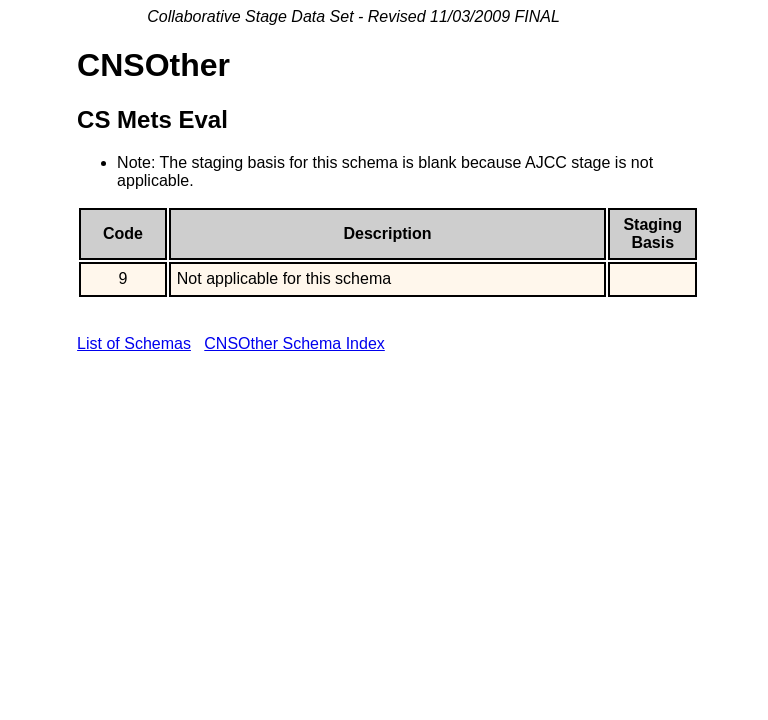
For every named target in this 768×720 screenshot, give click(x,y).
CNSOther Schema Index (294, 343)
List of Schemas (134, 343)
